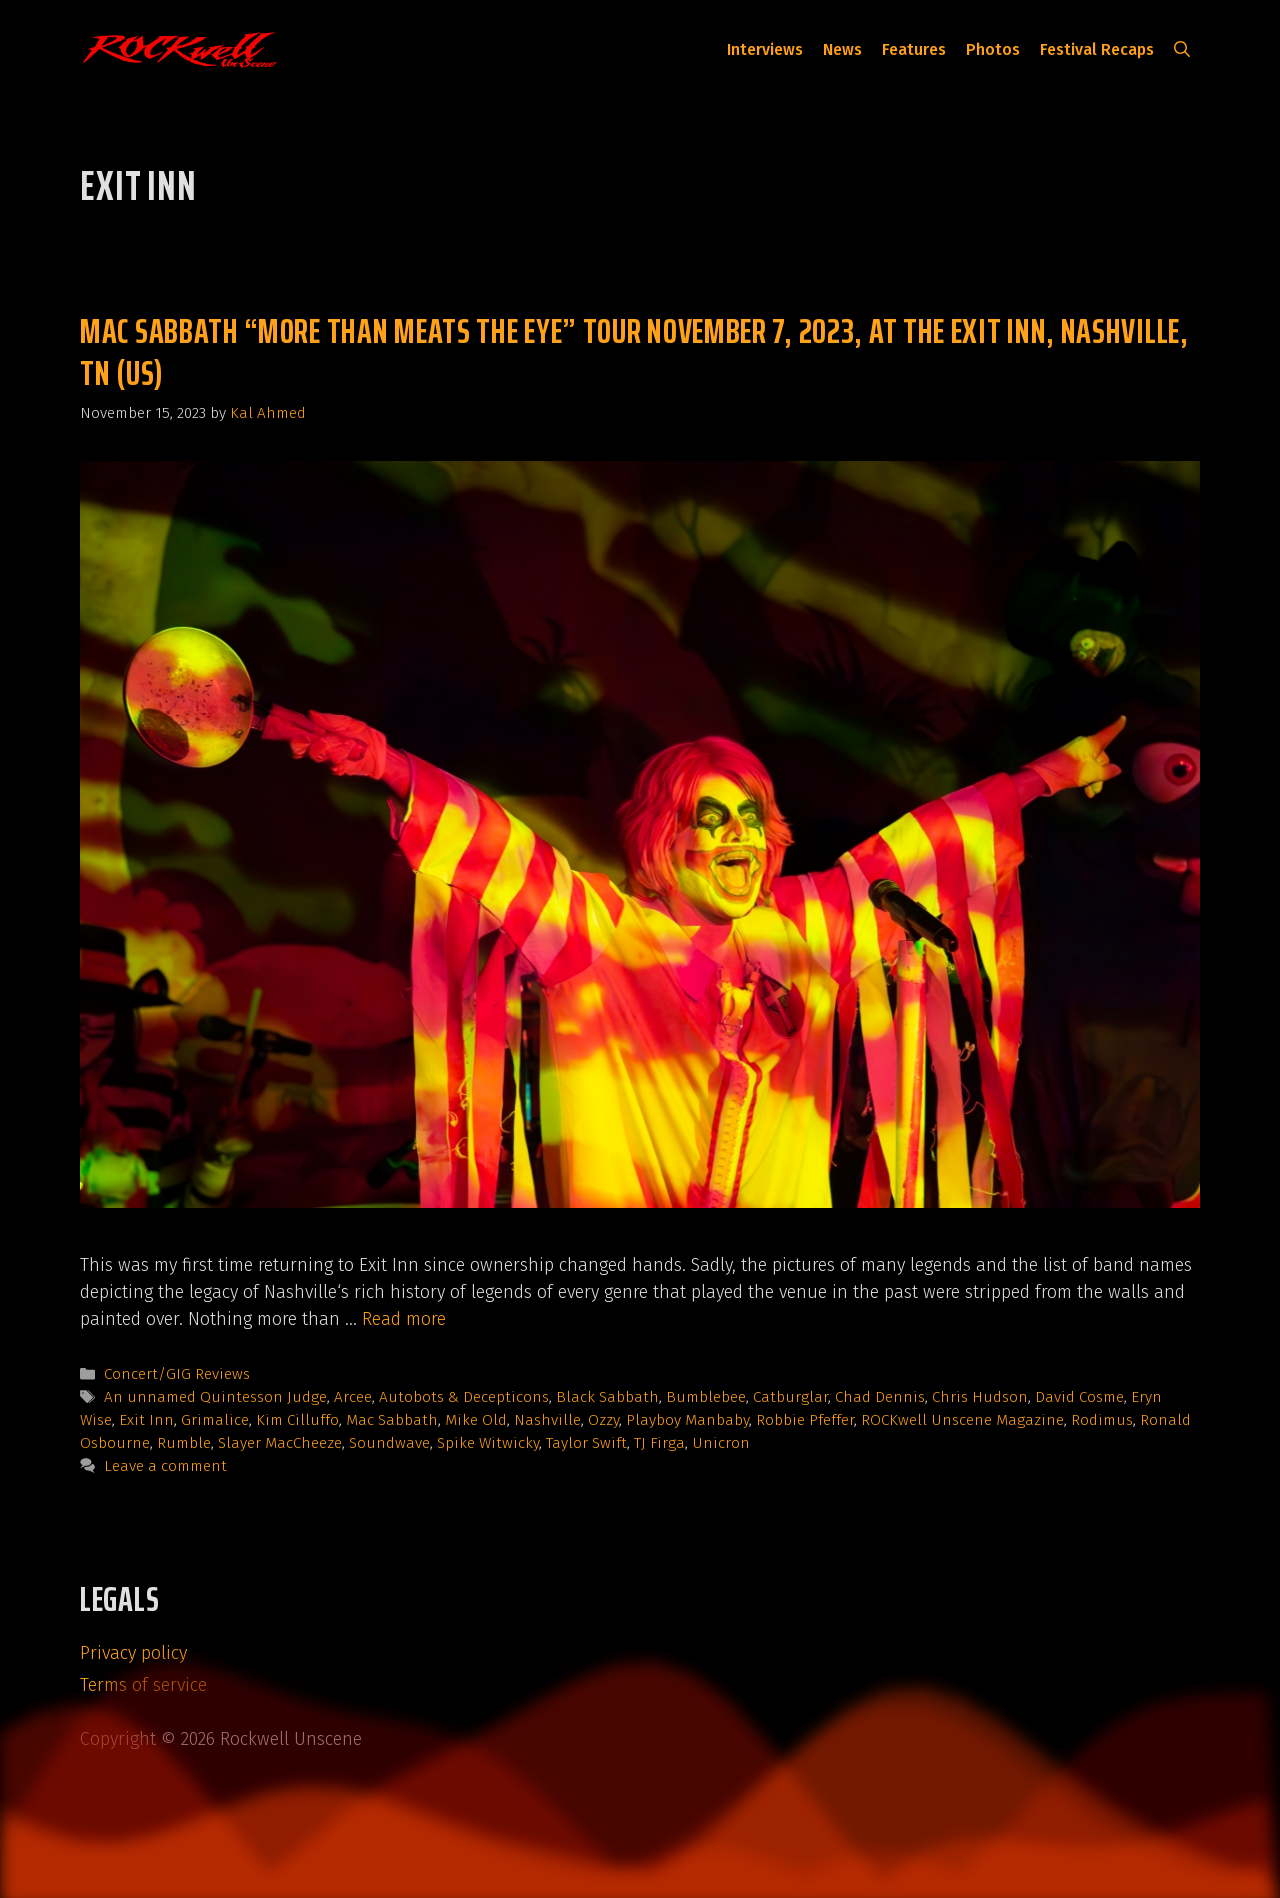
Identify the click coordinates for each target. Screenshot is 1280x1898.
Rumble (184, 1443)
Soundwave (389, 1443)
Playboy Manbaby (687, 1420)
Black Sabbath (607, 1397)
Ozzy (603, 1420)
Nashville (547, 1420)
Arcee (353, 1397)
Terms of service (143, 1685)
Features (914, 49)
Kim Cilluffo (297, 1420)
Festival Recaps (1097, 49)
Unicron (721, 1443)
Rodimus (1102, 1420)
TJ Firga (659, 1443)
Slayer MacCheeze (280, 1443)
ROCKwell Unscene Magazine (962, 1420)
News (842, 49)
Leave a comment (165, 1466)
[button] (1182, 50)
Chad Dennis (880, 1397)
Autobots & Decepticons (464, 1397)
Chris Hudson (980, 1397)
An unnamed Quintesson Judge (215, 1397)
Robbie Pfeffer (805, 1420)
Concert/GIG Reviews (177, 1374)
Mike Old (476, 1420)
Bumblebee (706, 1397)
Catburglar (790, 1397)
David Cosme (1079, 1397)
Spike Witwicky (488, 1443)
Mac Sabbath (392, 1420)
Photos (993, 49)
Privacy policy (133, 1653)
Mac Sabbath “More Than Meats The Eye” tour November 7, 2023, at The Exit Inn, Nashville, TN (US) (634, 351)
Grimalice (215, 1420)
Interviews (765, 49)
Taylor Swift (586, 1443)
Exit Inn (146, 1420)
